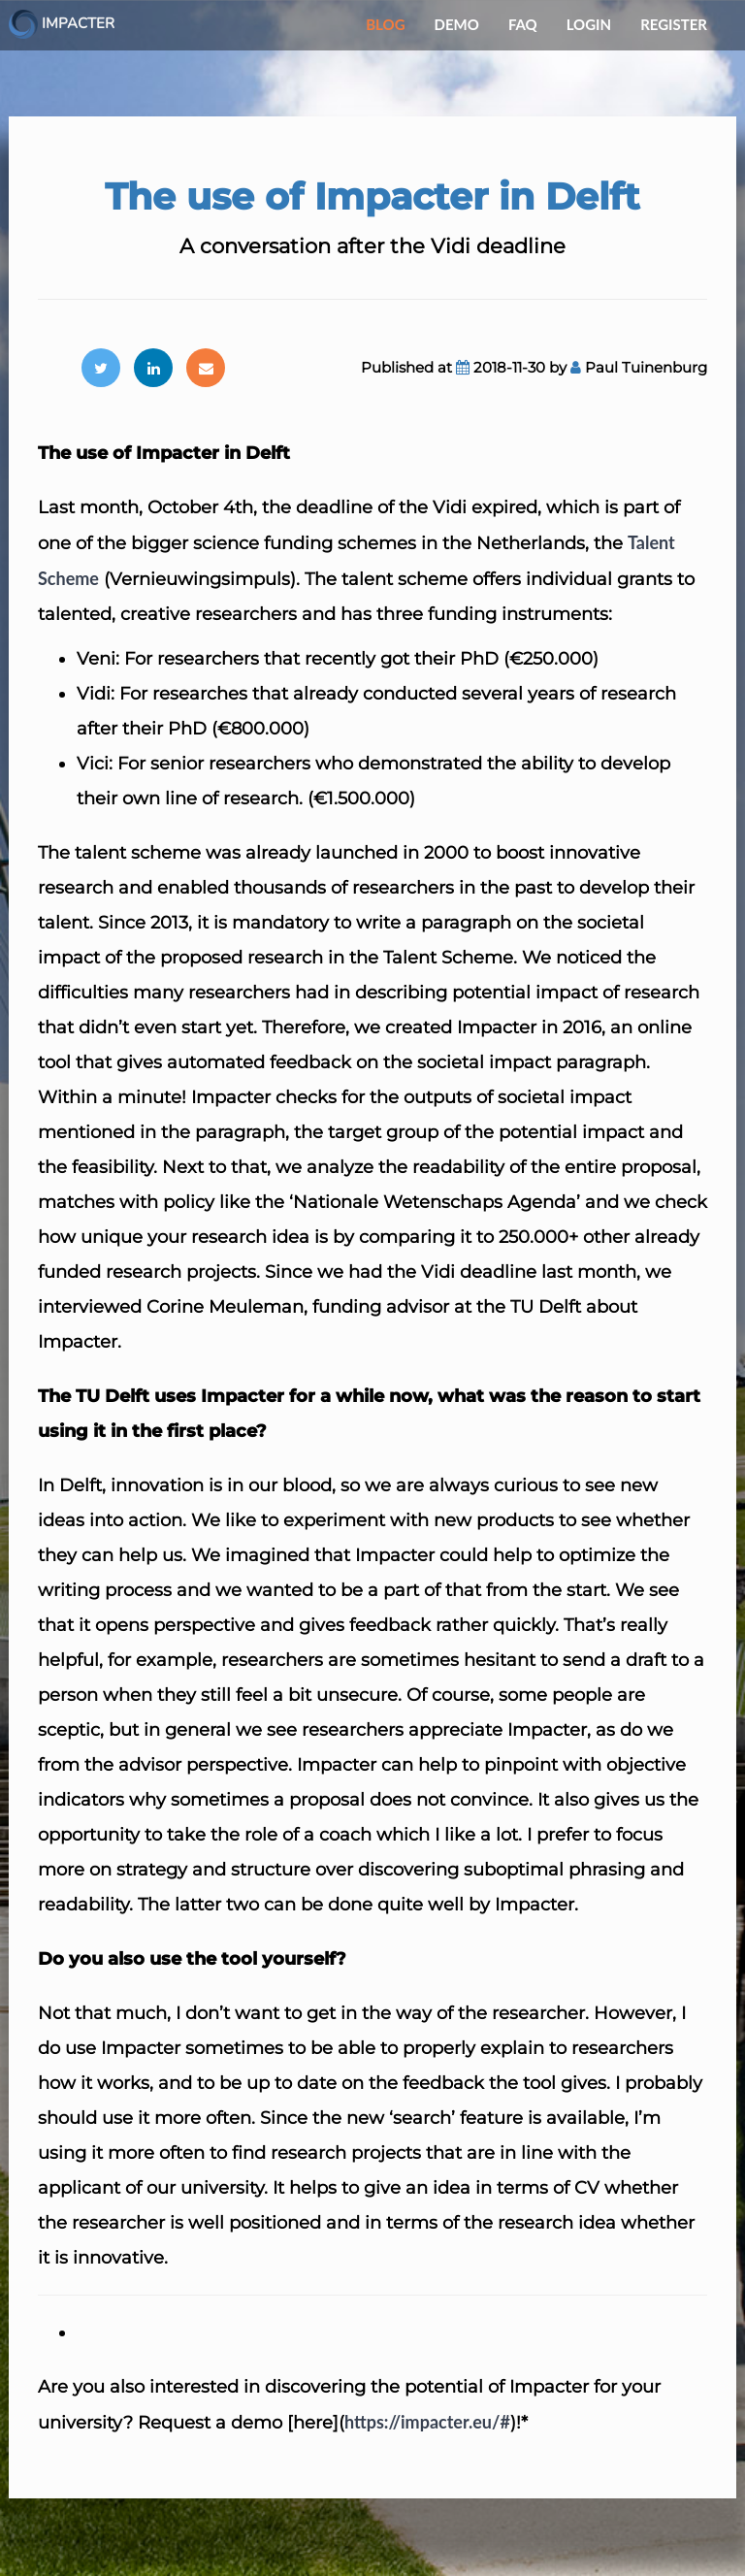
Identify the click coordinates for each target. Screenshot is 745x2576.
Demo (457, 24)
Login (589, 24)
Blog (385, 24)
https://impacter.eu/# (427, 2421)
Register (673, 24)
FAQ (522, 24)
